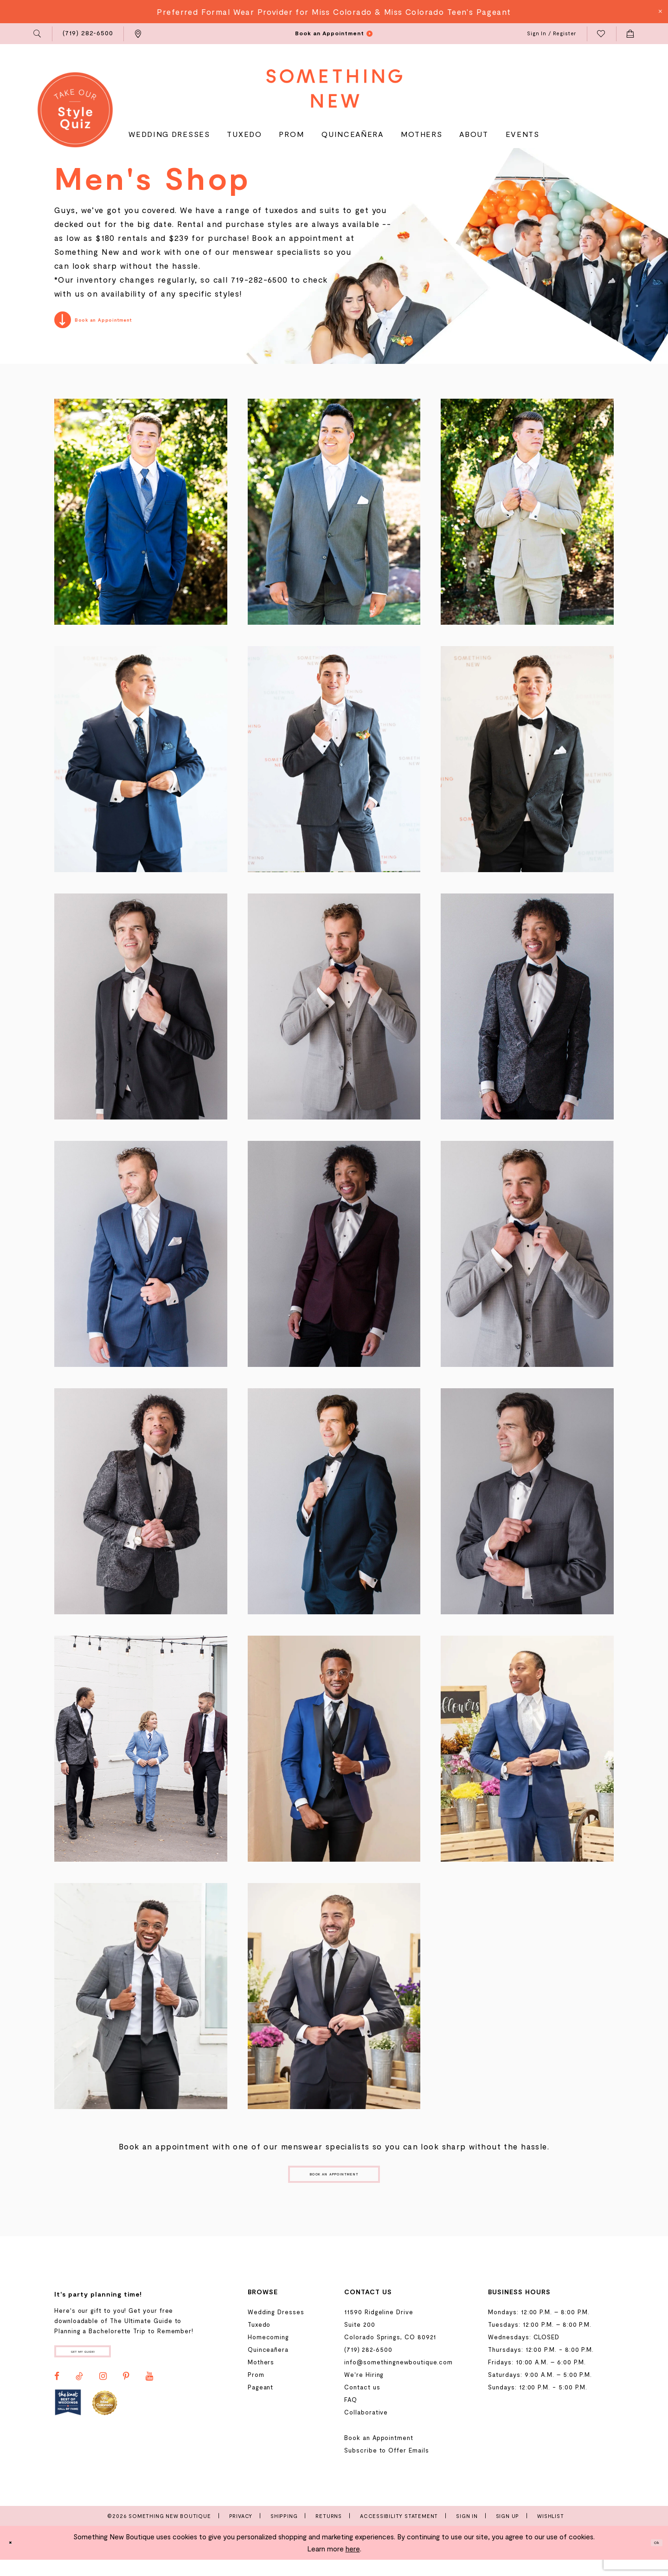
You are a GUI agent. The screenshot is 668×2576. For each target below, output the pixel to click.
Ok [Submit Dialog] (652, 2559)
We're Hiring (364, 2391)
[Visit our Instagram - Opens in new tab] (103, 2400)
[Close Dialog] (14, 2559)
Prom (256, 2391)
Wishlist (550, 2532)
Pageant (261, 2403)
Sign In (467, 2532)
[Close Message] (659, 11)
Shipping (283, 2532)
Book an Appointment (334, 2185)
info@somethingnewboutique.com (398, 2378)
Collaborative (366, 2428)
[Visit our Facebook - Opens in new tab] (56, 2400)
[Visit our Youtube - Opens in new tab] (149, 2400)
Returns (328, 2532)
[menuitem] (37, 34)
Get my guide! (106, 2371)
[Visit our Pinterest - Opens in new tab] (126, 2400)
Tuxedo (259, 2340)
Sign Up (508, 2532)
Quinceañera (268, 2365)
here (353, 2565)
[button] (37, 34)
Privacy (241, 2532)
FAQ (350, 2416)
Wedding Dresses (276, 2328)
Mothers (261, 2378)
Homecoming (268, 2353)
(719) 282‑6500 (368, 2365)
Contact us (362, 2403)
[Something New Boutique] (334, 88)
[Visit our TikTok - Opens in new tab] (79, 2400)
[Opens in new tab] (68, 2425)
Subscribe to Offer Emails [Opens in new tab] (386, 2466)
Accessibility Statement (399, 2532)
